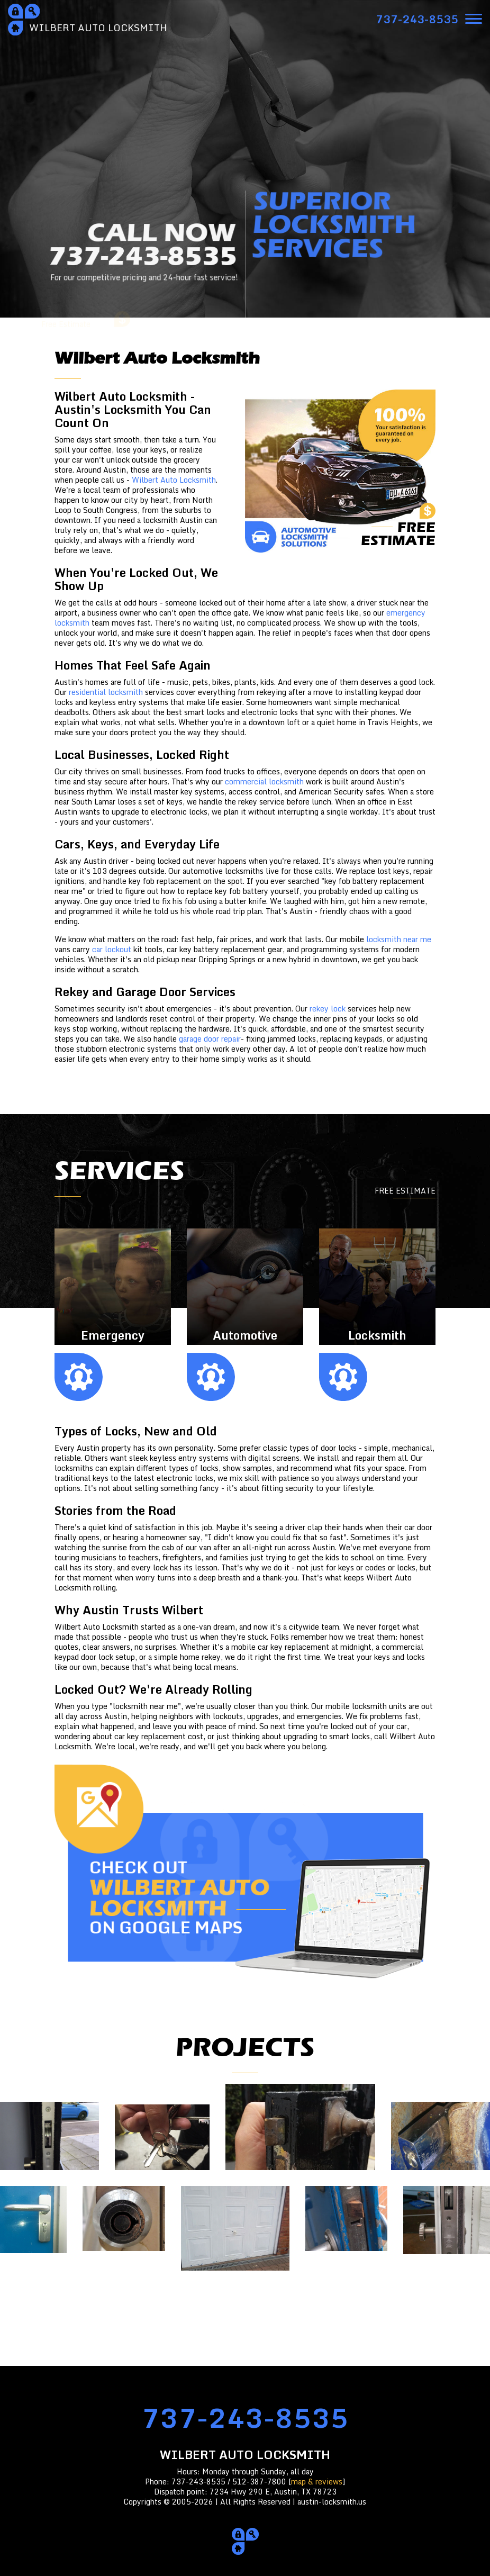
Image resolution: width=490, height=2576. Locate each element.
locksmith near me (398, 939)
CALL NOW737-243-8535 (142, 253)
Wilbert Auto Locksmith (174, 480)
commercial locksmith (264, 781)
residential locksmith (106, 692)
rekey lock (328, 1008)
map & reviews (316, 2481)
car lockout (111, 949)
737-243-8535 (245, 2417)
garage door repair (210, 1039)
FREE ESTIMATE (405, 1191)
